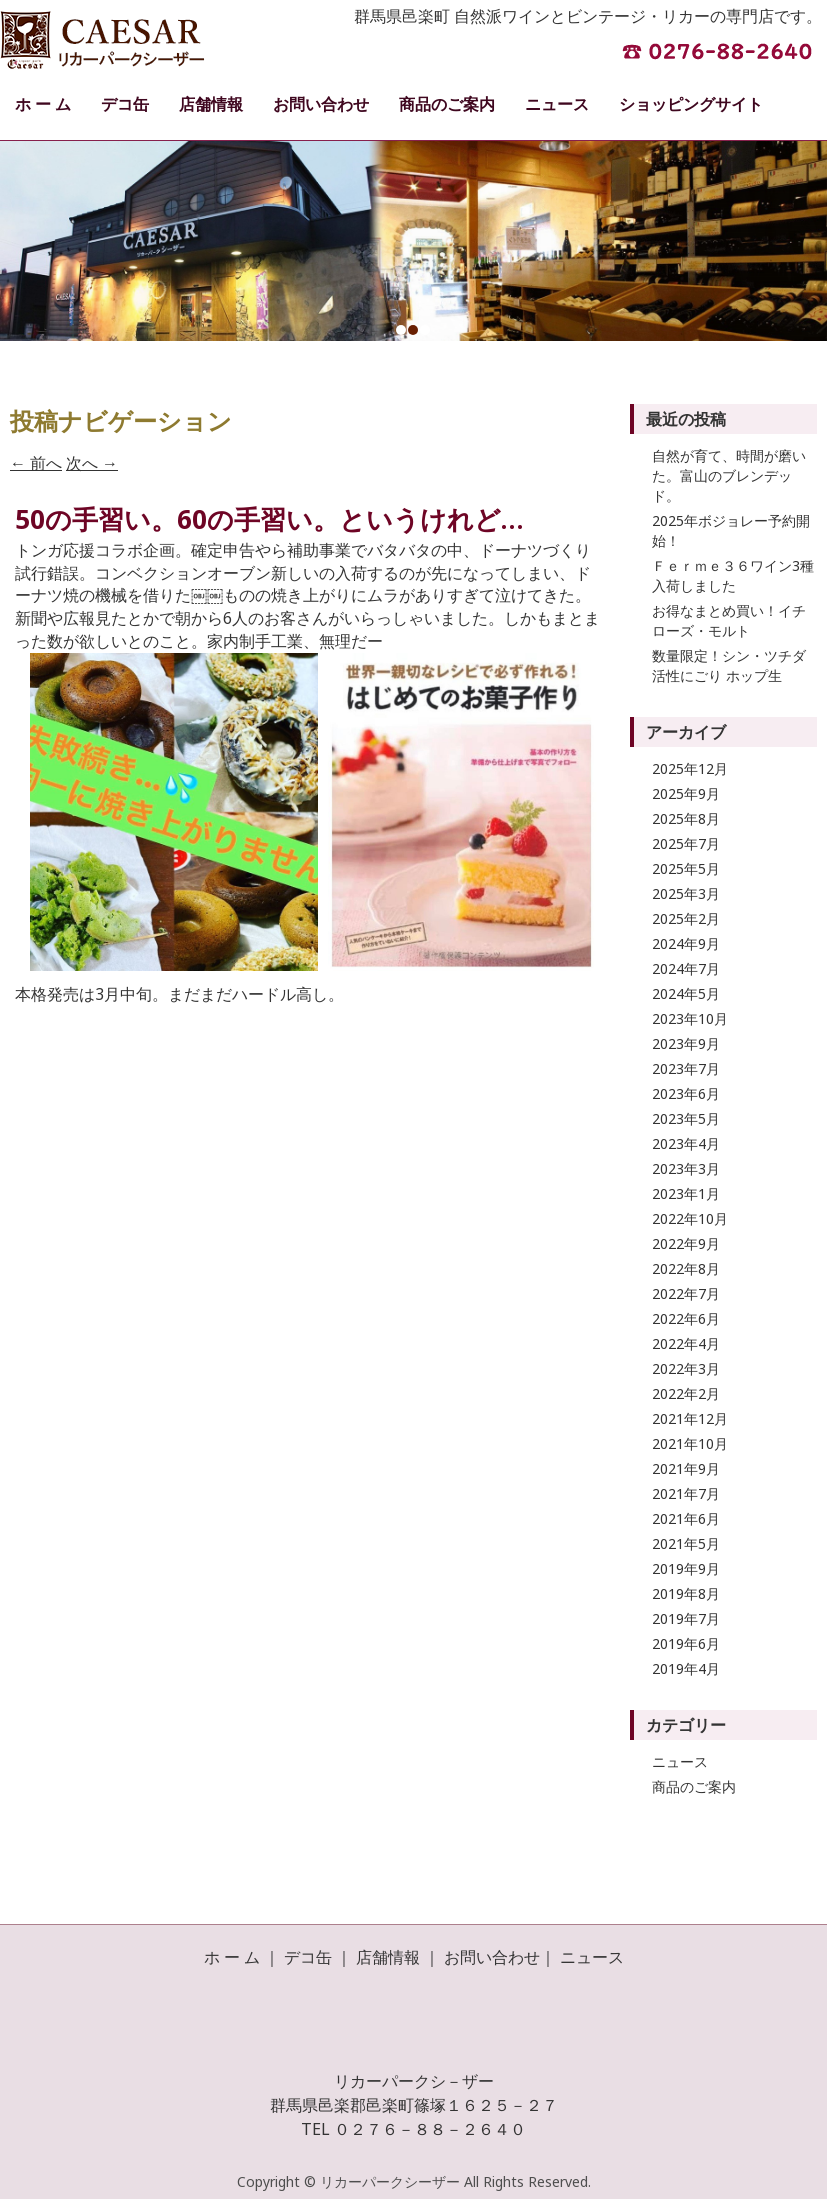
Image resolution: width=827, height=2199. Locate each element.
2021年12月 (690, 1418)
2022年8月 (686, 1268)
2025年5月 (686, 868)
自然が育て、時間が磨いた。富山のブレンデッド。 (729, 475)
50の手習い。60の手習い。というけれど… (269, 519)
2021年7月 (686, 1493)
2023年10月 (690, 1018)
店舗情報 (211, 104)
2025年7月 (686, 843)
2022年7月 (686, 1293)
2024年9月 (686, 943)
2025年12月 (690, 768)
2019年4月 (686, 1668)
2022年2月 (686, 1393)
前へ (36, 463)
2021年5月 (686, 1543)
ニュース (557, 104)
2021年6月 (686, 1518)
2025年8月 (686, 818)
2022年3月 (686, 1368)
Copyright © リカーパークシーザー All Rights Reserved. (414, 2181)
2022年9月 (686, 1243)
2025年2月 (686, 918)
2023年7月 (686, 1068)
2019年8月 (686, 1593)
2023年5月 (686, 1118)
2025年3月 (686, 893)
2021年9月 (686, 1468)
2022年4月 (686, 1343)
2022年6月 (686, 1318)
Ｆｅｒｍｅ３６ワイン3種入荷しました (733, 575)
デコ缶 (125, 104)
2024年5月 (686, 993)
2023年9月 (686, 1043)
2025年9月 (686, 793)
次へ (92, 463)
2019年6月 (686, 1643)
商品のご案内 (447, 104)
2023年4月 (686, 1143)
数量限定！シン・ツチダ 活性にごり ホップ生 (729, 665)
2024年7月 (686, 968)
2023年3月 (686, 1168)
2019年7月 (686, 1618)
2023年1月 (686, 1193)
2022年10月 (690, 1218)
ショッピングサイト (691, 104)
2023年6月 (686, 1093)
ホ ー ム (43, 104)
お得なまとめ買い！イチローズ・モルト (729, 620)
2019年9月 (686, 1568)
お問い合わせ (321, 104)
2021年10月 (690, 1443)
